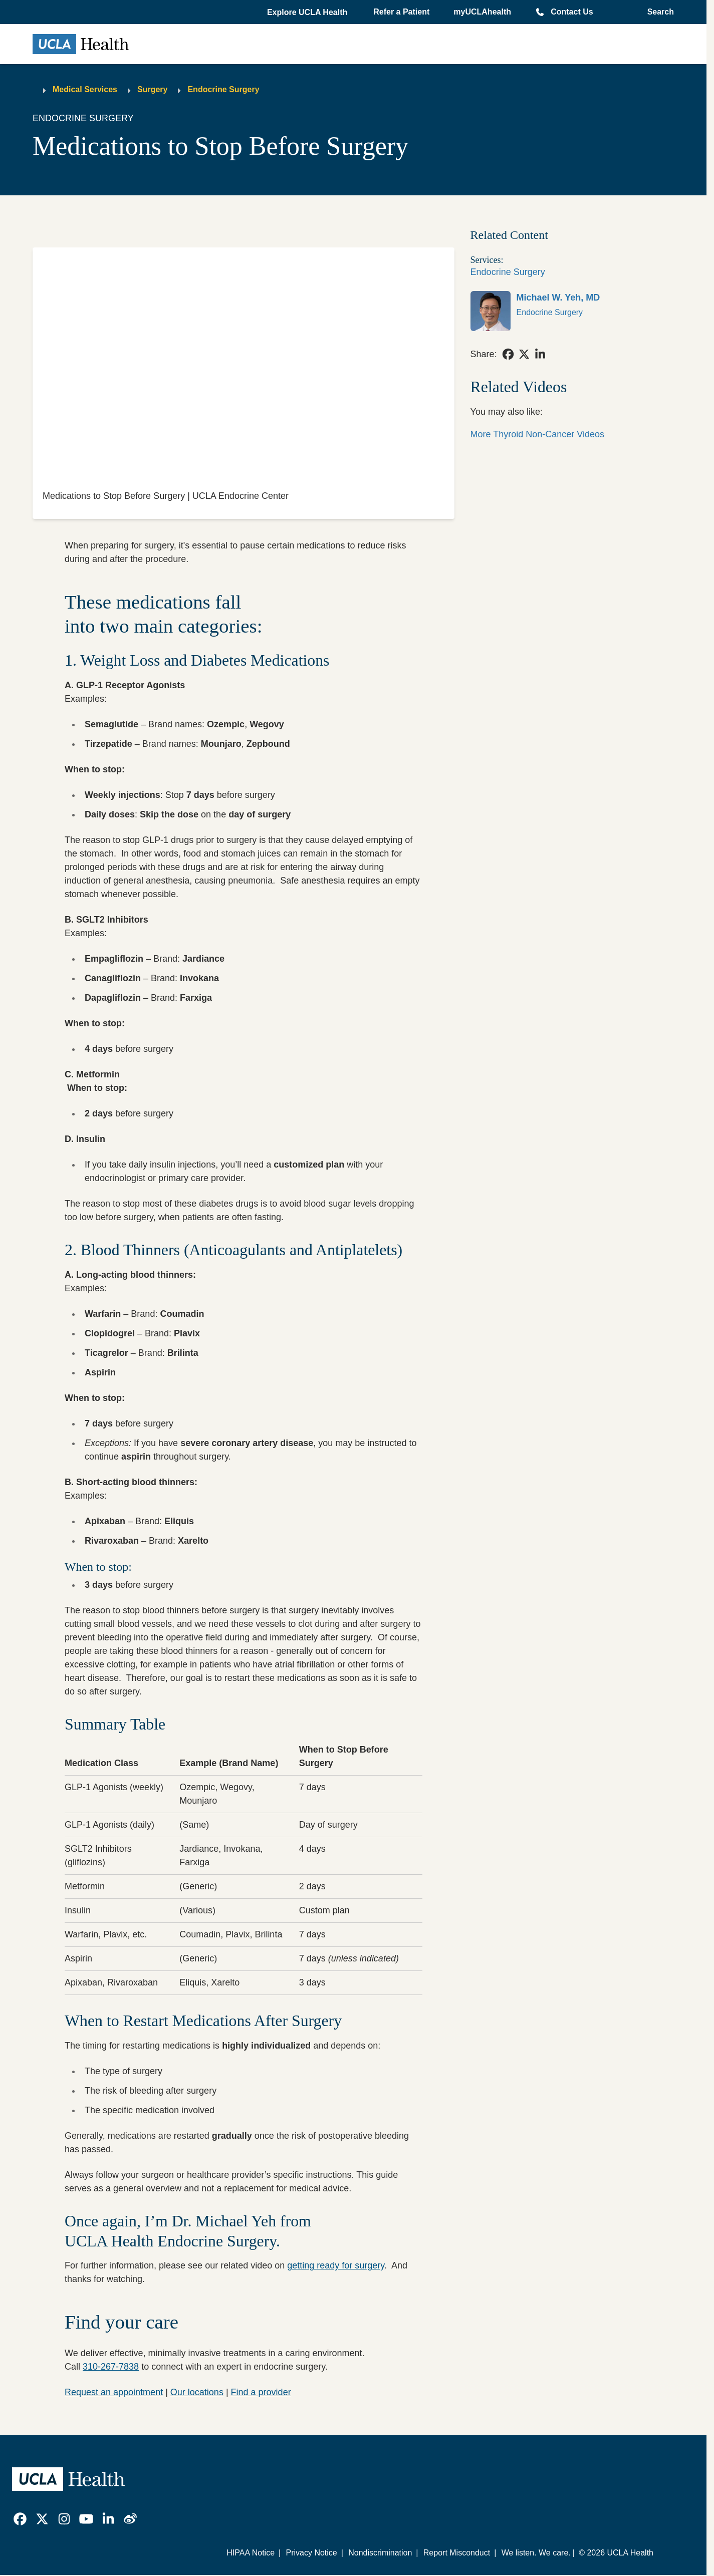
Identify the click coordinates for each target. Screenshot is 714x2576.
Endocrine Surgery (223, 89)
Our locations (196, 2392)
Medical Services (85, 89)
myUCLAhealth (482, 12)
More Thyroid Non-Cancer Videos (537, 434)
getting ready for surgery (335, 2265)
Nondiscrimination (380, 2552)
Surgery (152, 89)
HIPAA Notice (250, 2552)
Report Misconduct (456, 2552)
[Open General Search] (657, 12)
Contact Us (572, 12)
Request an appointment (114, 2392)
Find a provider (261, 2392)
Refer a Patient (401, 12)
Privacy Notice (311, 2552)
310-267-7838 (111, 2367)
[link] (572, 311)
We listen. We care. (536, 2552)
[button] (308, 13)
